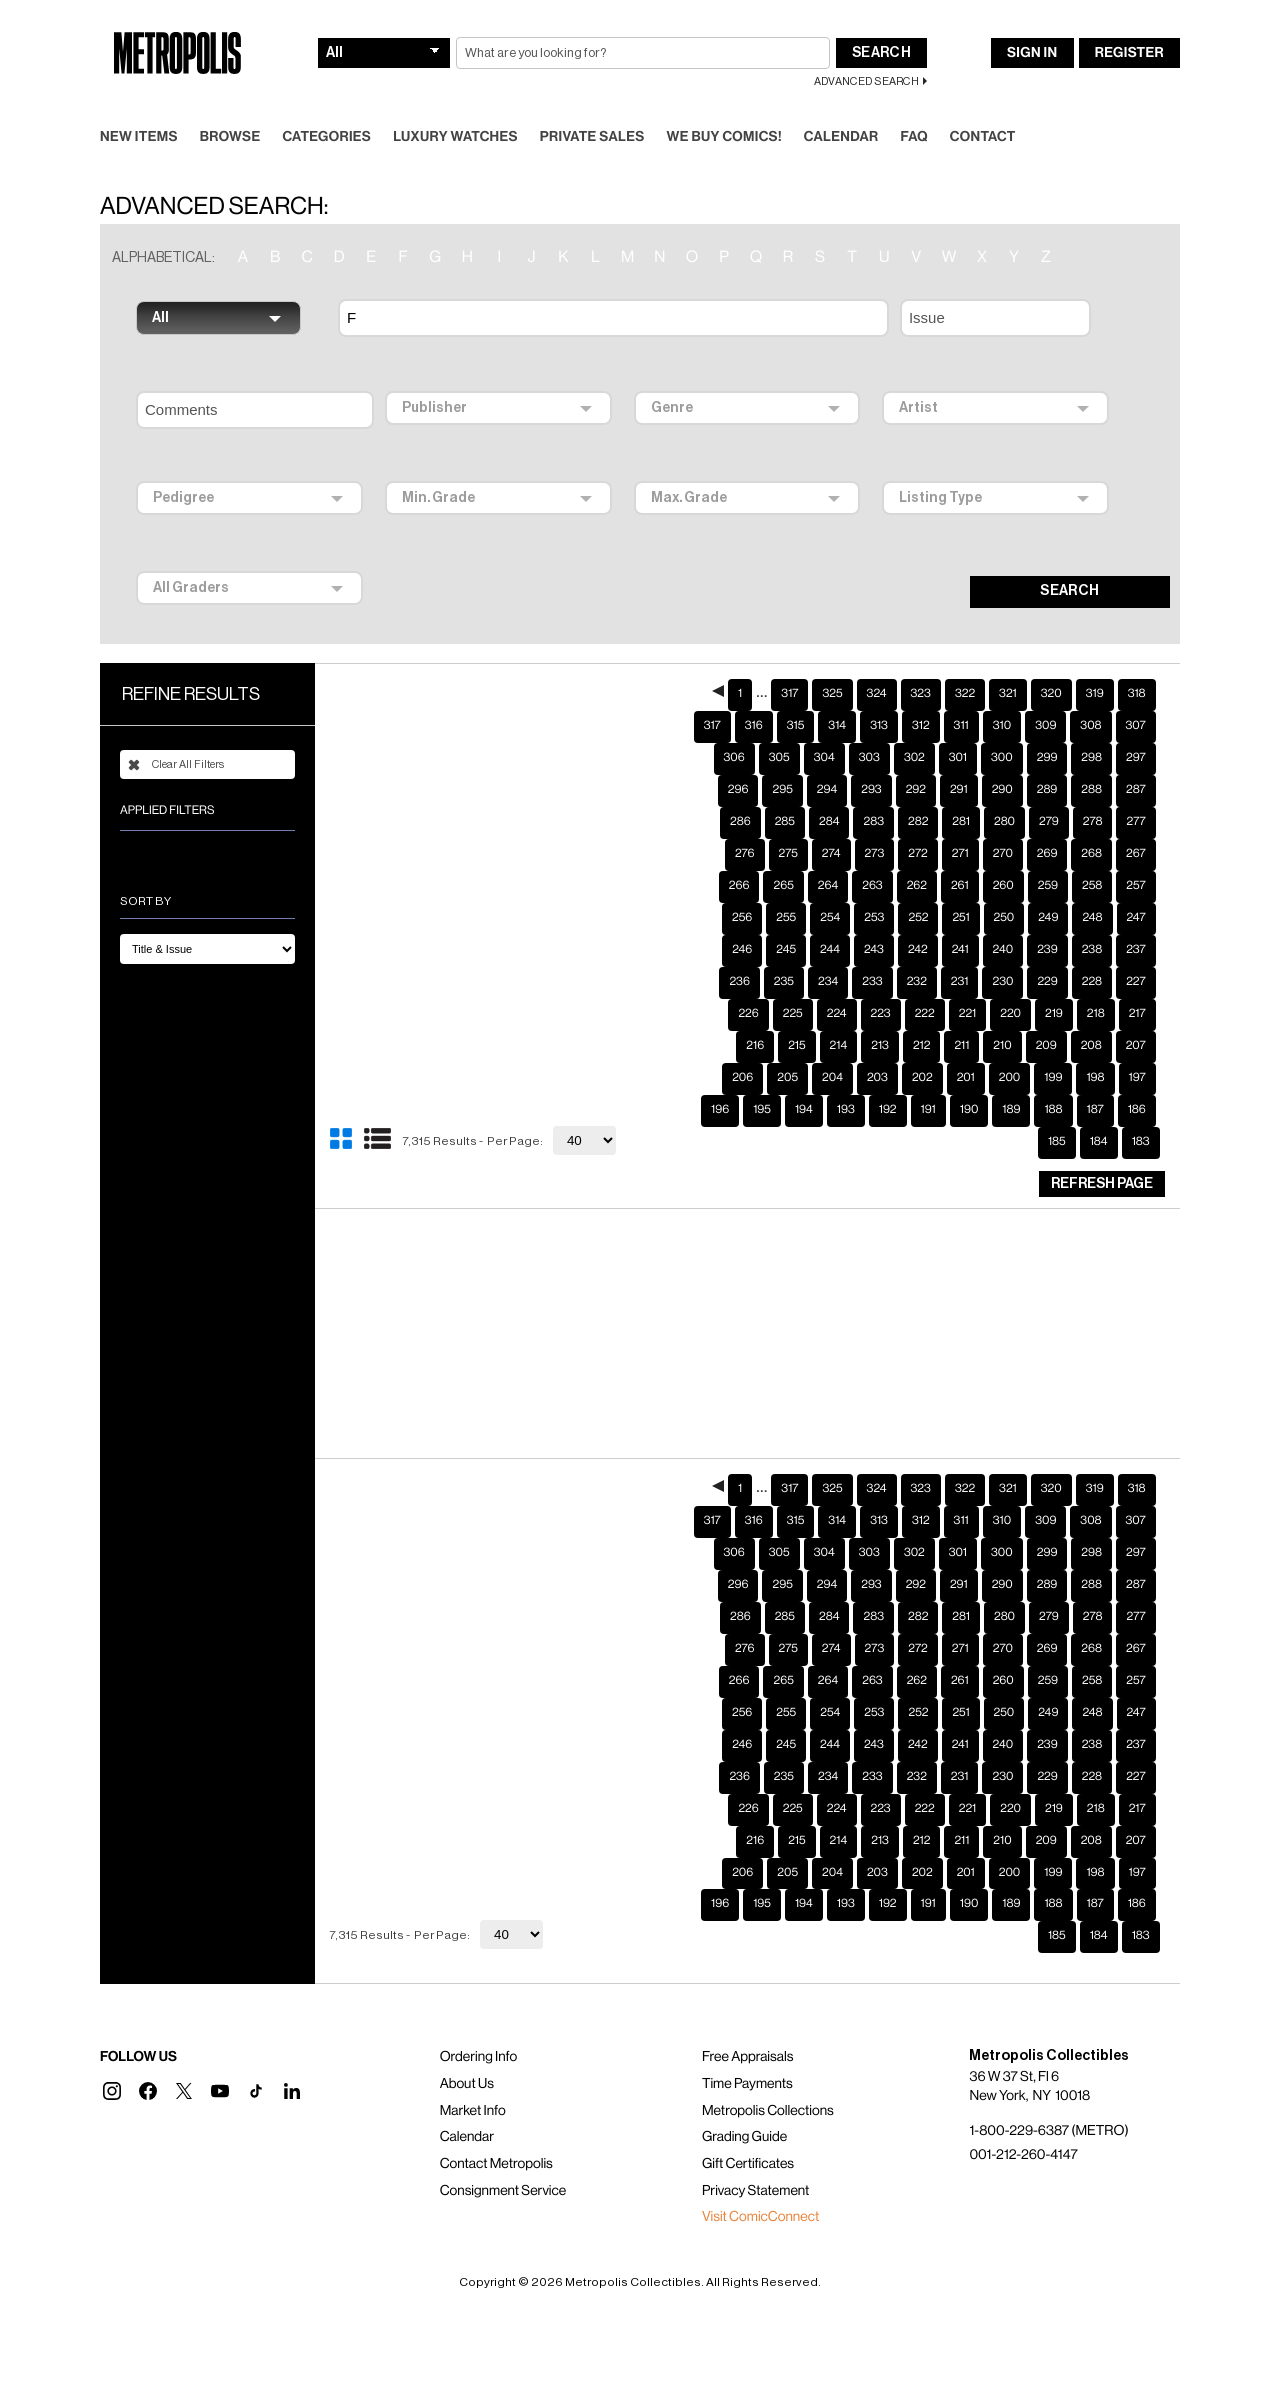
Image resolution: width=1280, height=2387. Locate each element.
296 (738, 758)
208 (1091, 1014)
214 (839, 1014)
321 (1008, 662)
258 (1092, 854)
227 (1136, 950)
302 (914, 726)
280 (1004, 790)
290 (1002, 758)
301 (958, 726)
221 (968, 982)
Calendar (841, 105)
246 (742, 918)
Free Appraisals (748, 2025)
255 (786, 886)
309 (1045, 694)
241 (960, 918)
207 (1136, 1014)
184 (1099, 1110)
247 (1136, 886)
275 (788, 822)
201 (966, 1046)
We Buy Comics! (724, 105)
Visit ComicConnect (760, 2185)
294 (827, 758)
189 (1011, 1078)
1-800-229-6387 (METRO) (1048, 2099)
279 (1049, 790)
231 (960, 950)
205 (787, 1046)
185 (1057, 1110)
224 (837, 982)
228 (1092, 950)
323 (921, 662)
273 (875, 822)
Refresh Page (1102, 1152)
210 (1002, 1014)
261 (960, 854)
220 (1010, 982)
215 (796, 1014)
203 (877, 1046)
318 (1137, 662)
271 (960, 822)
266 (739, 854)
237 (1135, 918)
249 (1048, 886)
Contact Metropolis (496, 2132)
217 (1137, 982)
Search (881, 21)
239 (1047, 918)
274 (831, 822)
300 (1002, 726)
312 (921, 694)
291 (959, 758)
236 (739, 950)
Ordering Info (478, 2025)
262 (917, 854)
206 (742, 1046)
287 (1136, 758)
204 (832, 1046)
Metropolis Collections (768, 2079)
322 (965, 662)
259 (1048, 854)
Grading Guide (744, 2105)
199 (1053, 1046)
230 (1002, 950)
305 (779, 726)
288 (1091, 758)
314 (837, 694)
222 (925, 982)
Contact (983, 105)
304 (824, 726)
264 (828, 854)
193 (846, 1078)
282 (918, 790)
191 (928, 1078)
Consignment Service (503, 2159)
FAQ (913, 105)
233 (872, 950)
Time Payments (747, 2052)
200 (1010, 1046)
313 (879, 694)
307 (1136, 694)
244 (830, 918)
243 (874, 918)
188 (1053, 1078)
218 (1096, 982)
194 (804, 1078)
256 (742, 886)
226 (748, 982)
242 (918, 918)
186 (1137, 1078)
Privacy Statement (756, 2159)
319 (1095, 662)
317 (789, 662)
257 (1135, 854)
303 (869, 726)
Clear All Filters (176, 733)
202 (922, 1046)
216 (755, 1014)
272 (918, 822)
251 (960, 886)
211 (961, 1014)
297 (1136, 726)
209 (1046, 1014)
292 (916, 758)
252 (918, 886)
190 (969, 1078)
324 (877, 662)
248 (1092, 886)
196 (720, 1078)
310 (1002, 694)
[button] (112, 2059)
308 (1090, 694)
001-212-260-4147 (1023, 2123)
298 (1091, 726)
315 (796, 694)
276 (745, 822)
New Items (139, 105)
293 (871, 758)
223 (881, 982)
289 (1047, 758)
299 (1047, 726)
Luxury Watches (455, 105)
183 (1141, 1110)
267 (1136, 822)
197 (1137, 1046)
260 (1003, 854)
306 (734, 726)
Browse (230, 105)
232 (917, 950)
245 (786, 918)
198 (1095, 1046)
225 (793, 982)
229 (1047, 950)
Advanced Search (866, 49)
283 (873, 790)
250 (1004, 886)
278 (1093, 790)
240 (1003, 918)
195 (762, 1078)
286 (740, 790)
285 (785, 790)
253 (874, 886)
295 (782, 758)
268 (1091, 822)
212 (922, 1014)
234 (828, 950)
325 (832, 662)
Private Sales (592, 105)
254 (830, 886)
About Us (467, 2052)
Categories (326, 105)
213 (880, 1014)
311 (961, 694)
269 (1047, 822)
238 (1092, 918)
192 (888, 1078)
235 (784, 950)
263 (872, 854)
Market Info (473, 2079)
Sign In (1032, 21)
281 (961, 790)
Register (1129, 21)
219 (1054, 982)
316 (754, 694)
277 (1135, 790)
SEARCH (1069, 559)
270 (1003, 822)
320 (1051, 662)
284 (829, 790)
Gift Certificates (748, 2132)
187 (1095, 1078)
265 (783, 854)
